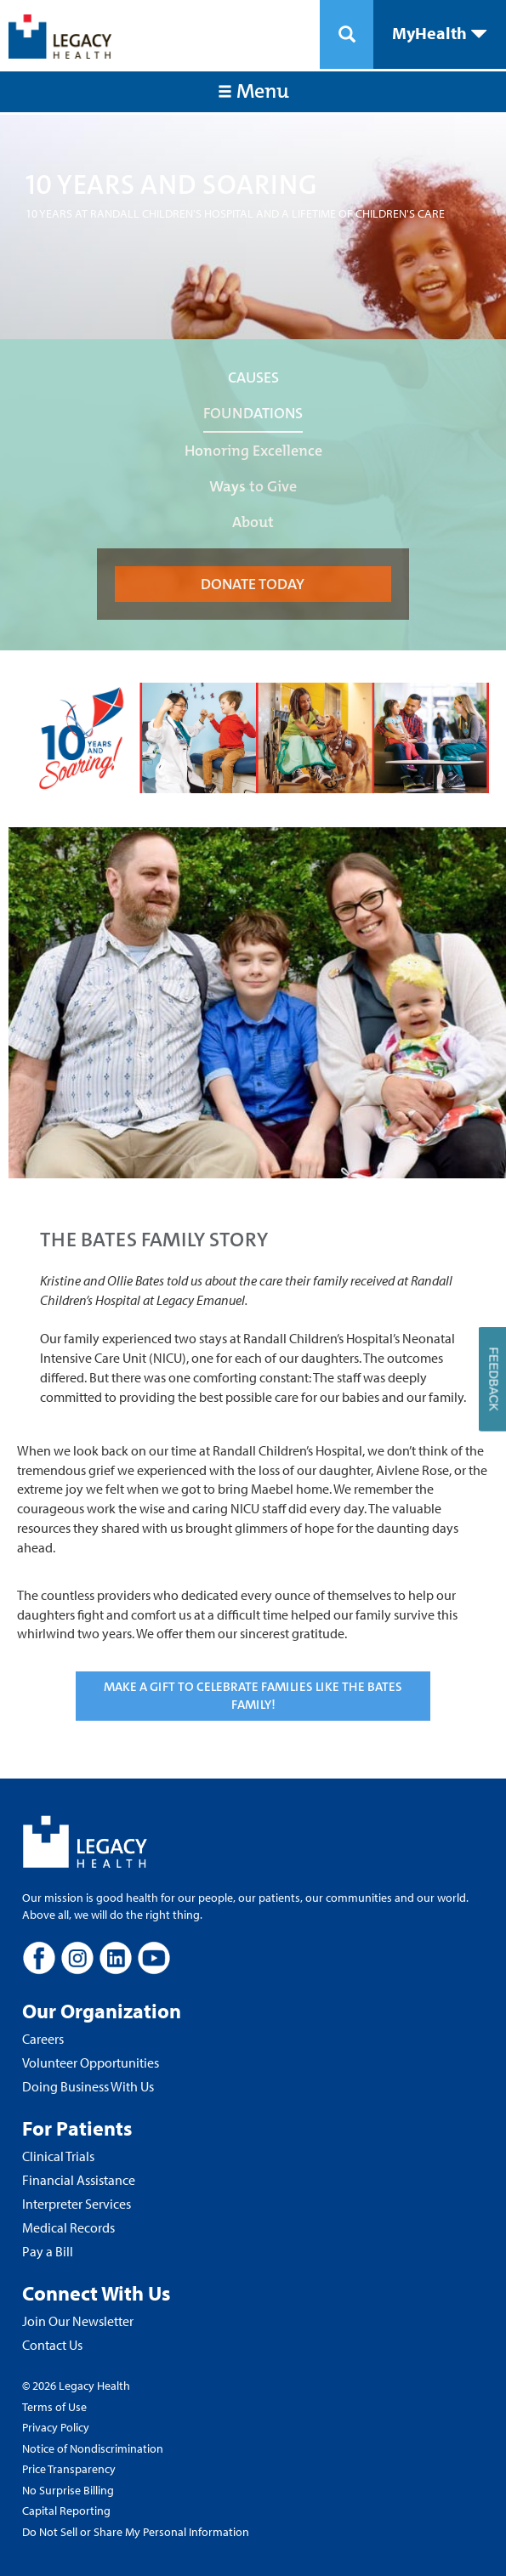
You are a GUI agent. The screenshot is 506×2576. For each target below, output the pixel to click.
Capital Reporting (66, 2510)
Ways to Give (253, 486)
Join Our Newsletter (78, 2320)
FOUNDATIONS (253, 413)
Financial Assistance (78, 2179)
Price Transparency (69, 2469)
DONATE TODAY (252, 584)
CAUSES (253, 377)
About (253, 522)
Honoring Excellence (253, 450)
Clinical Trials (58, 2156)
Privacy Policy (55, 2427)
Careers (43, 2038)
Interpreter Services (76, 2203)
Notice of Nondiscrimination (92, 2448)
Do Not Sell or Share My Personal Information (135, 2531)
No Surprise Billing (68, 2490)
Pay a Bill (47, 2251)
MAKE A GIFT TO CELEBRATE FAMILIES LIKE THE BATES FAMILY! (253, 1695)
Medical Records (68, 2227)
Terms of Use (54, 2406)
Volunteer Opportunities (90, 2062)
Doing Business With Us (88, 2086)
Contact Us (52, 2344)
